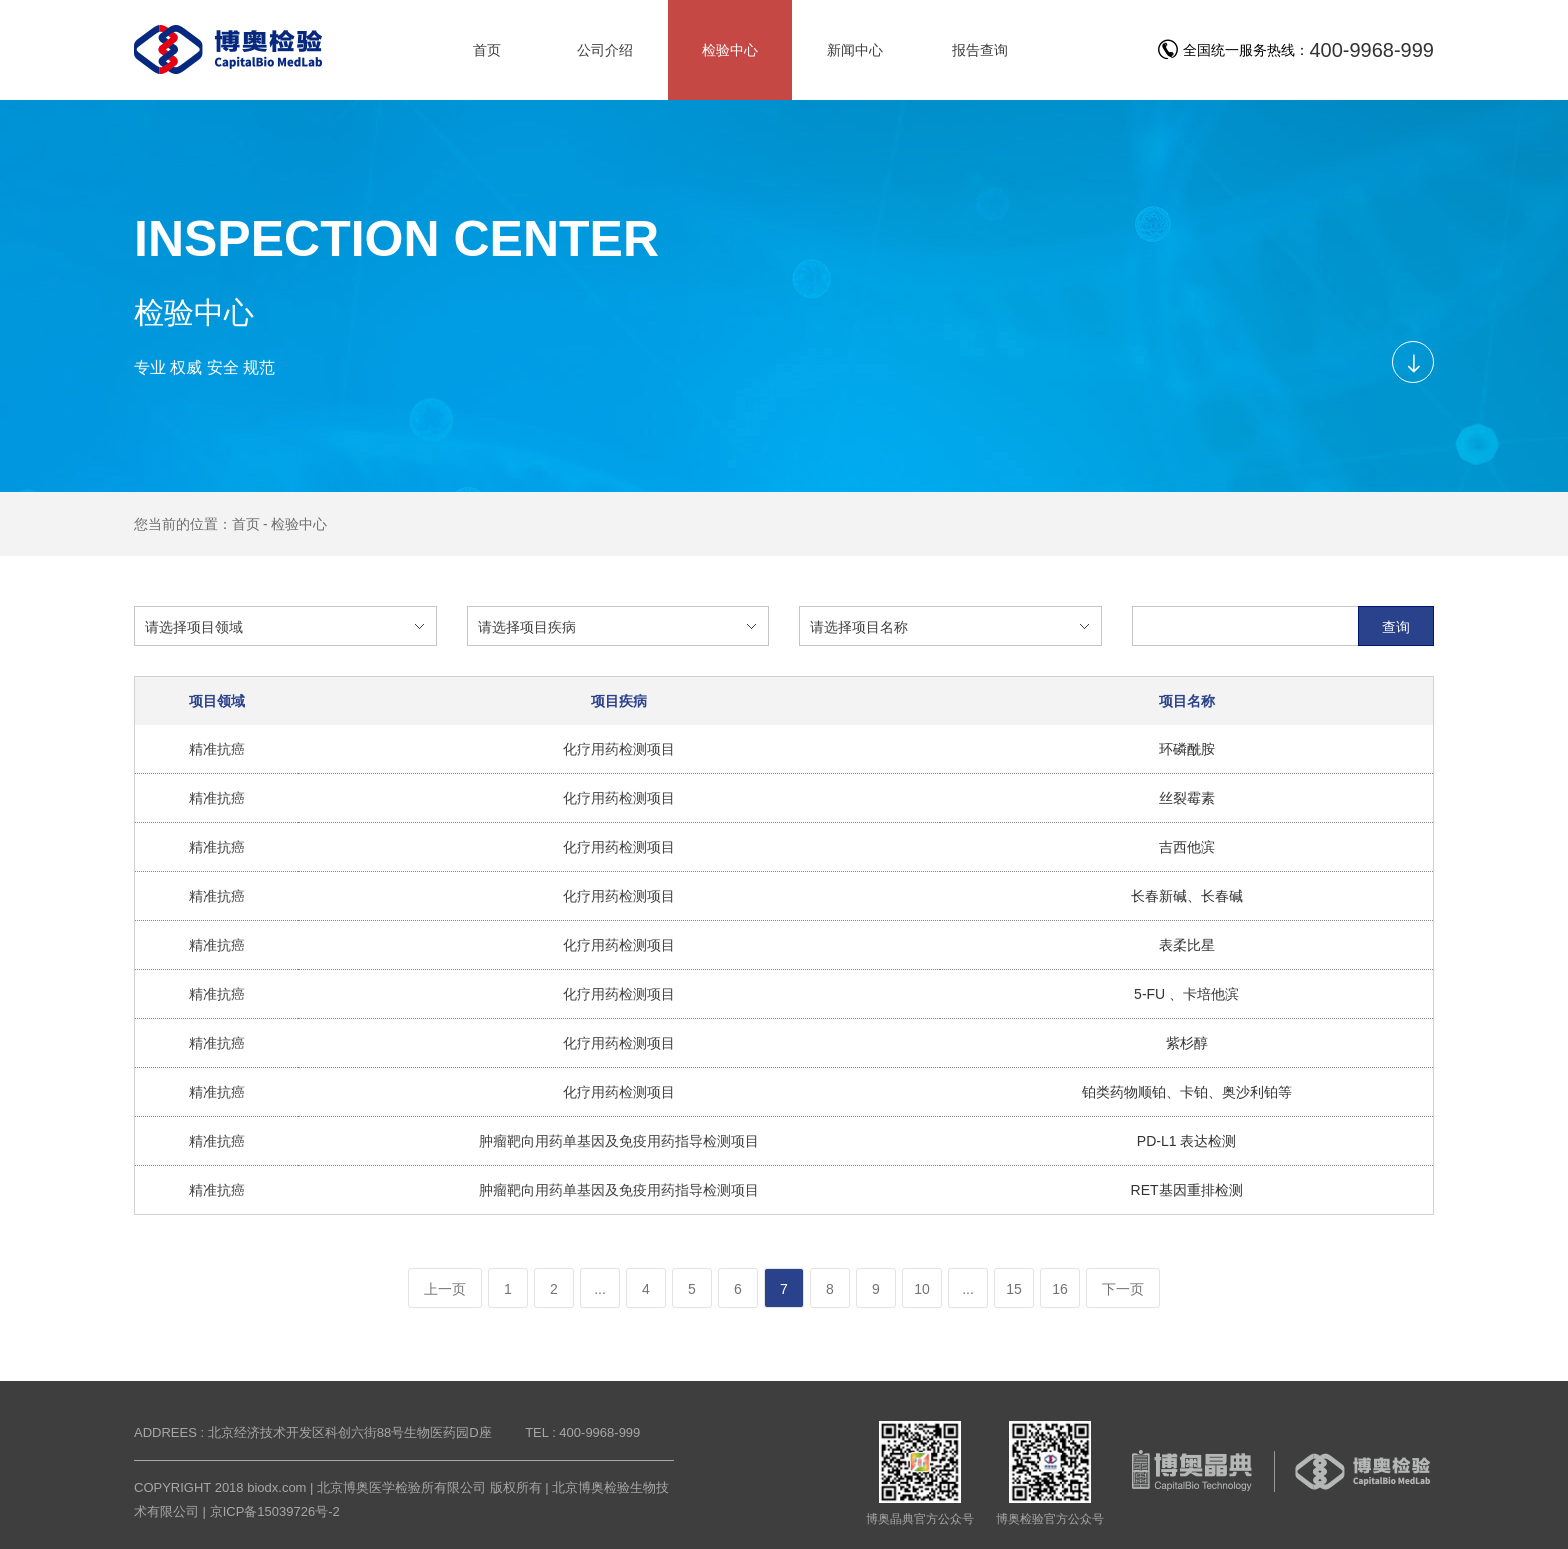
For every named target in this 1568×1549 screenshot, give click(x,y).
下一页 (1123, 1289)
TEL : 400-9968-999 (582, 1432)
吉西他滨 (1187, 847)
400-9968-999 (1371, 50)
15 (1014, 1289)
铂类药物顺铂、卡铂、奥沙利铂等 (1187, 1092)
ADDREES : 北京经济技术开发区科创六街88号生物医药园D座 (313, 1432)
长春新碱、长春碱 (1187, 896)
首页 (246, 524)
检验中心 (299, 524)
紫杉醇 (1187, 1043)
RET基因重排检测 (1187, 1190)
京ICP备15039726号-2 (275, 1511)
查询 (1396, 627)
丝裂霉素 (1187, 798)
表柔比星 (1187, 945)
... (600, 1289)
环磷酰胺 (1187, 749)
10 (922, 1289)
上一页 (445, 1289)
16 (1060, 1289)
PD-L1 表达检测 (1187, 1141)
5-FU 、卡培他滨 (1186, 994)
